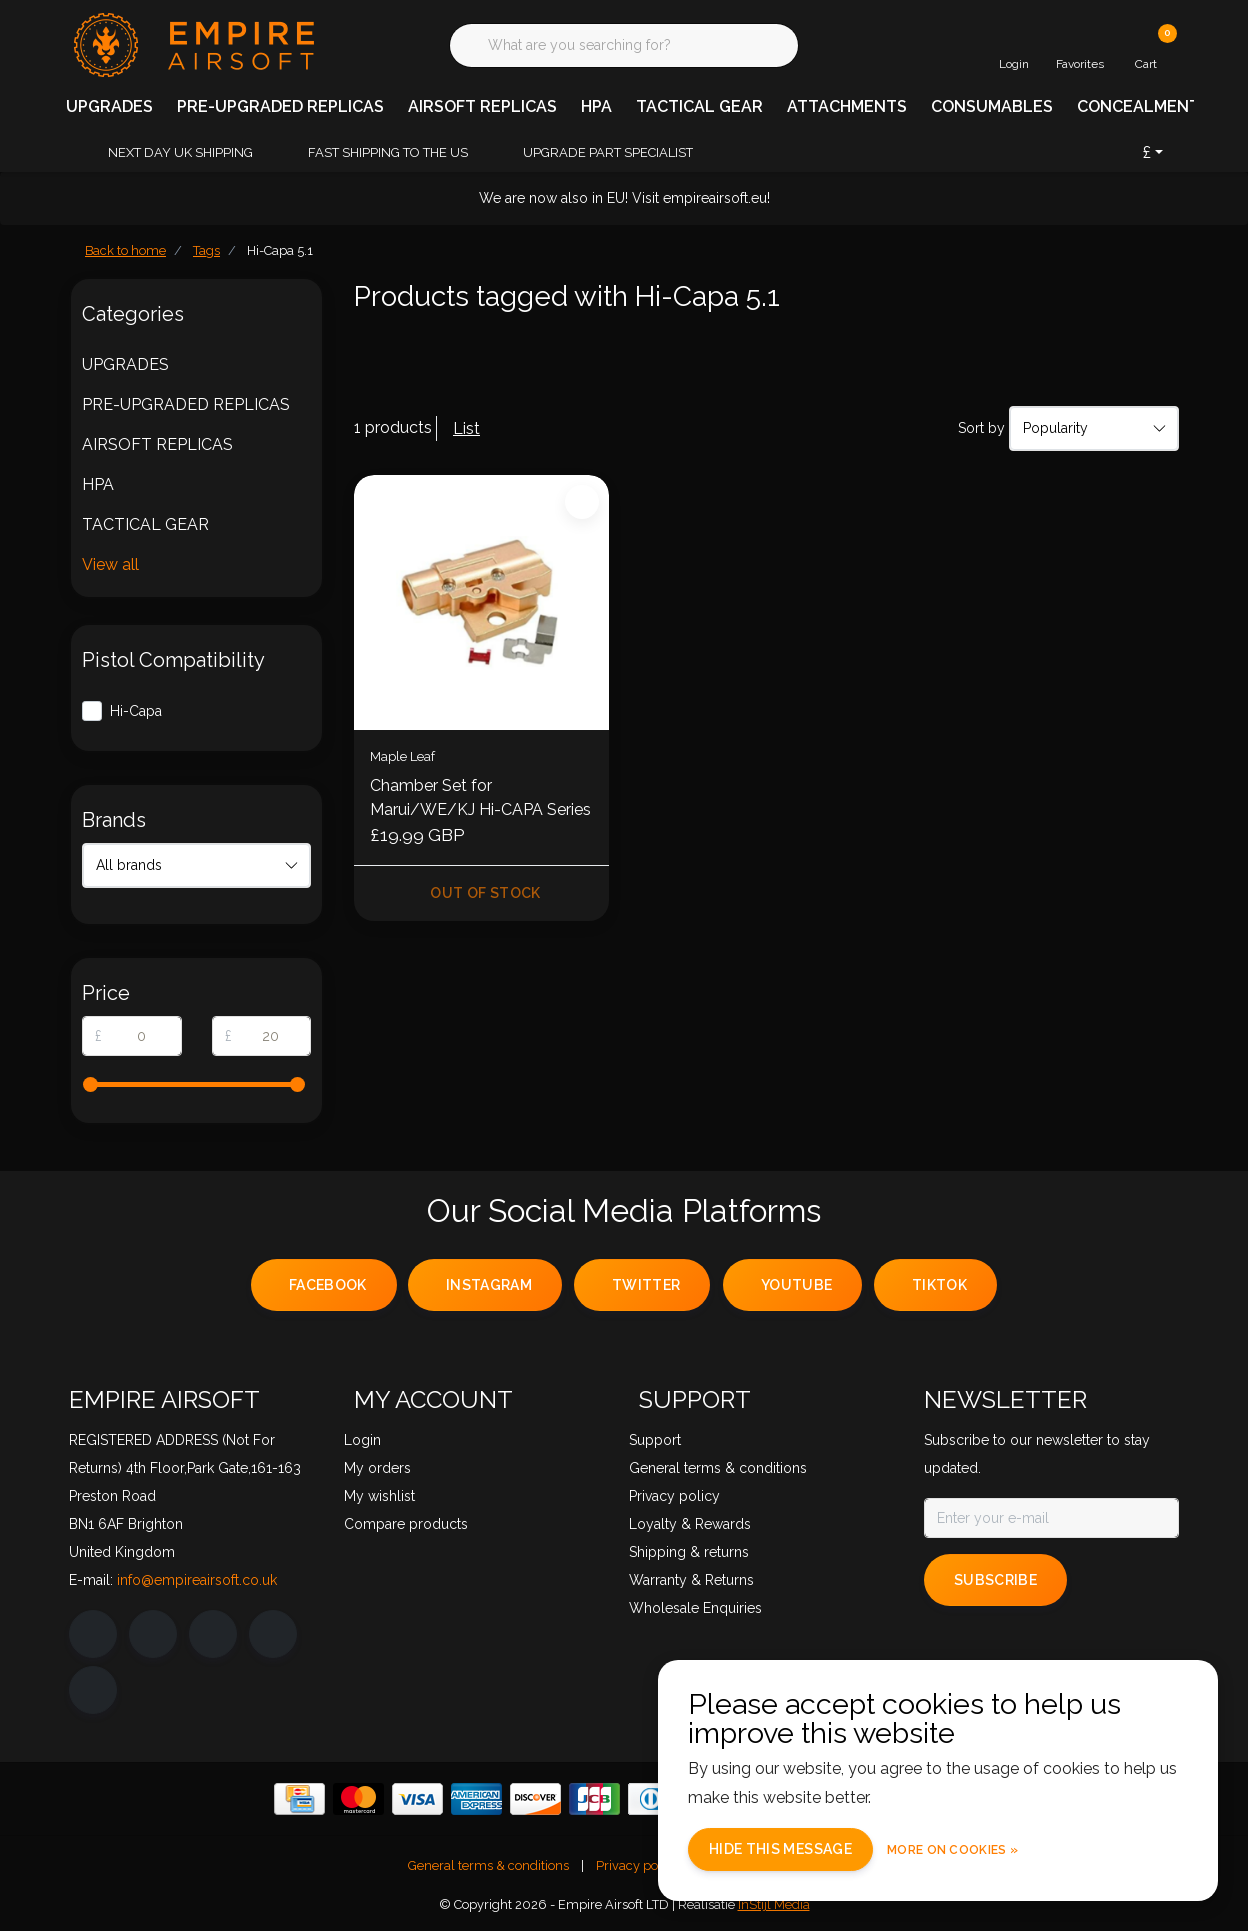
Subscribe (995, 1580)
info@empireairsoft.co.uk (197, 1580)
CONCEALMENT (1138, 106)
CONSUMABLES (992, 106)
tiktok (939, 1285)
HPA (596, 106)
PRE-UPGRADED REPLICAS (280, 106)
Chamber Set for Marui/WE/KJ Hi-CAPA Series (480, 797)
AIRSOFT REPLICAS (482, 106)
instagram (489, 1285)
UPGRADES (109, 106)
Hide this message (780, 1849)
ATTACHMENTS (847, 106)
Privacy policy (637, 1865)
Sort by (981, 428)
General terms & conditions (488, 1865)
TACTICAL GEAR (699, 106)
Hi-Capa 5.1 (280, 250)
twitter (646, 1285)
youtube (796, 1285)
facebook (328, 1285)
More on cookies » (952, 1850)
